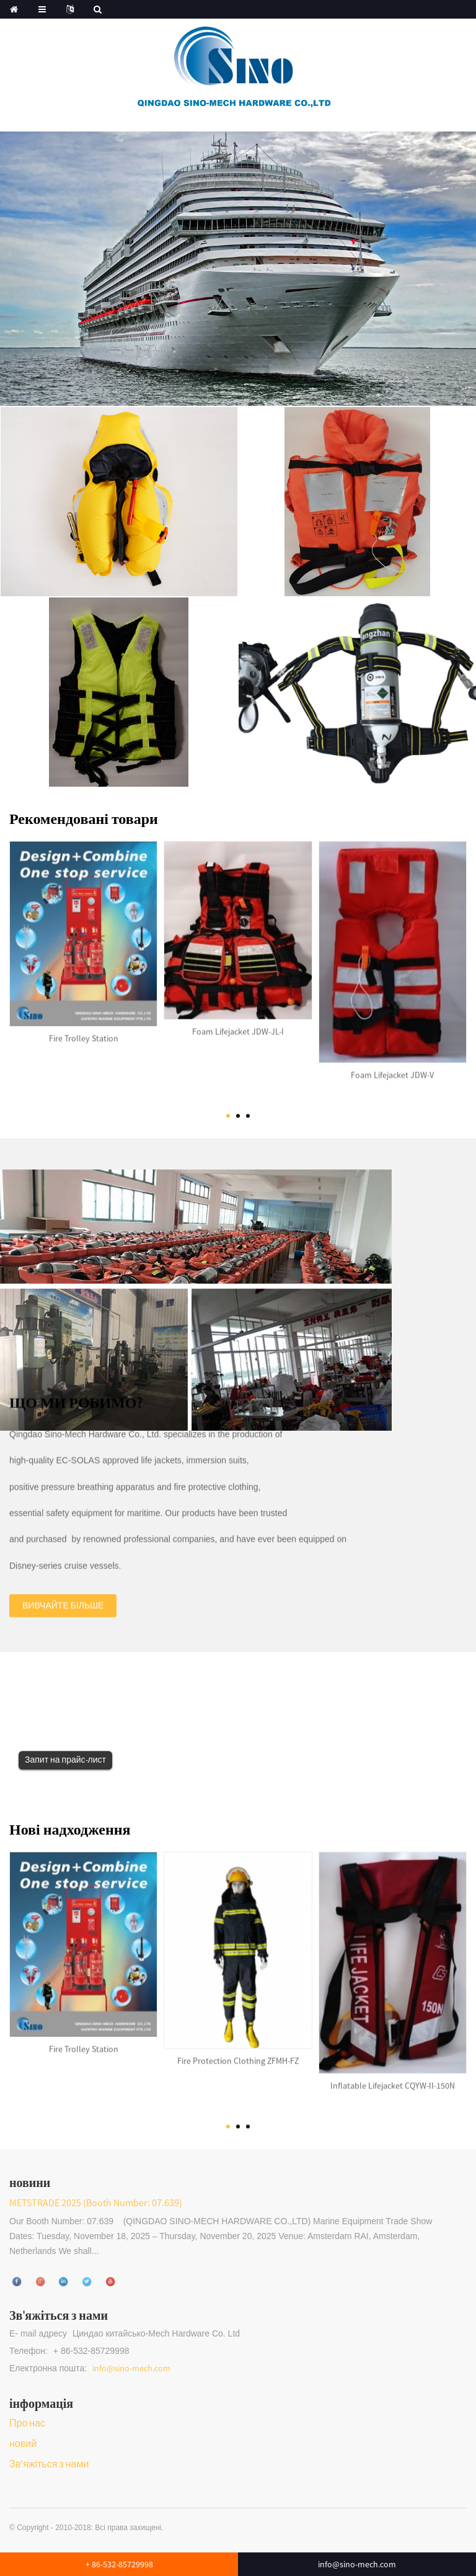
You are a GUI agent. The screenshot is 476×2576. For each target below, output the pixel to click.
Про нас (27, 2423)
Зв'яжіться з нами (49, 2463)
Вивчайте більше (63, 1592)
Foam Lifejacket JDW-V (392, 1062)
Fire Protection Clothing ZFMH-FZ (238, 2048)
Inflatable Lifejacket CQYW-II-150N (392, 2072)
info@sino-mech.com (131, 2368)
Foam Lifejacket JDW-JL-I (238, 1018)
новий (23, 2443)
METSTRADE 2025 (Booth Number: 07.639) (95, 2202)
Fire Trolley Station (83, 1025)
